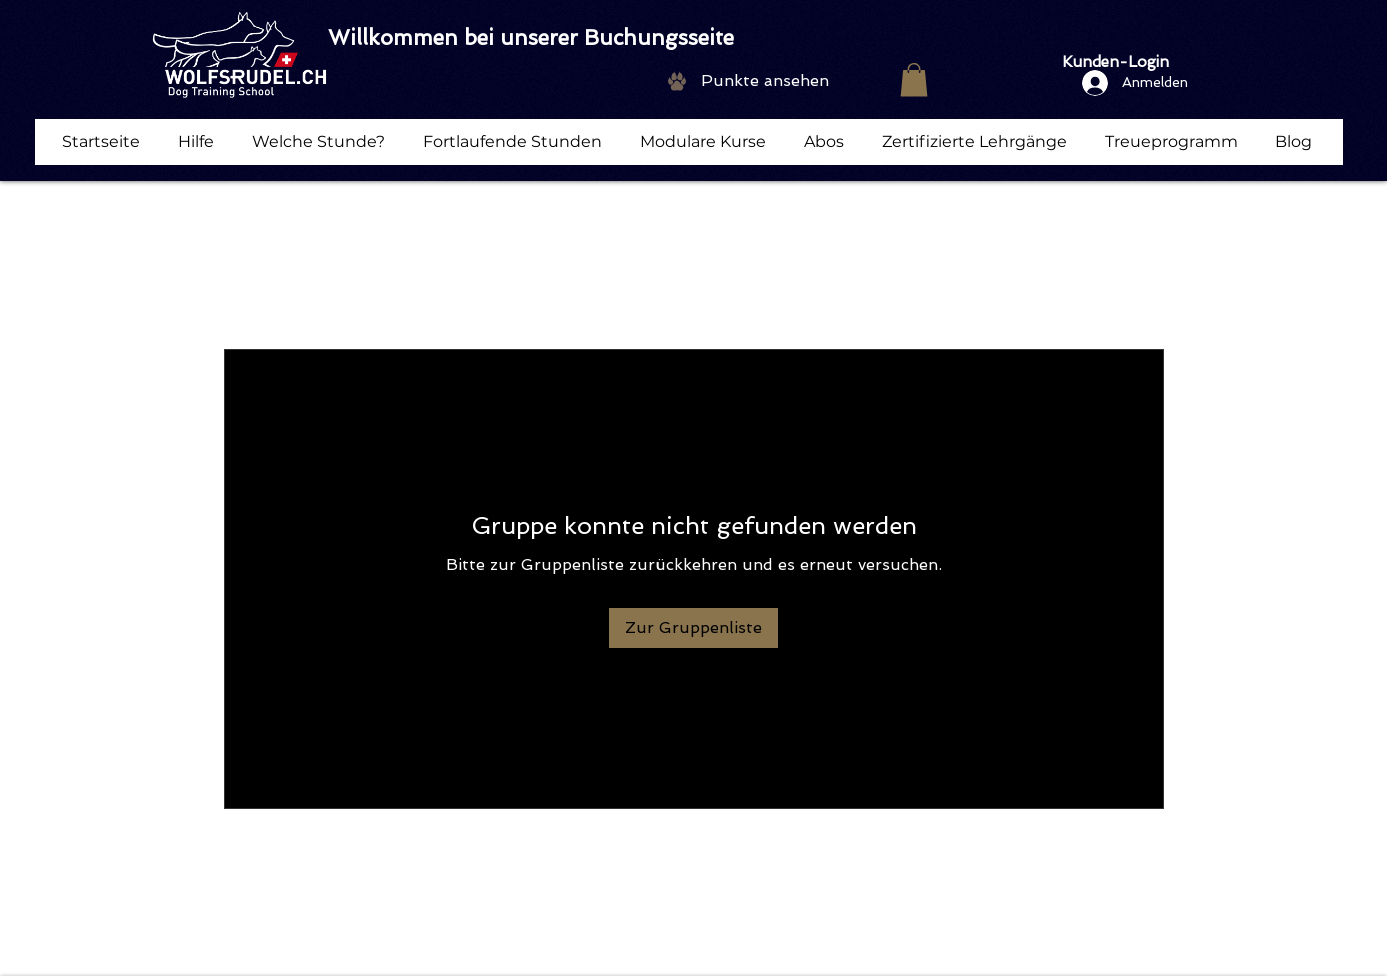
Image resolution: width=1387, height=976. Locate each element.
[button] (914, 79)
